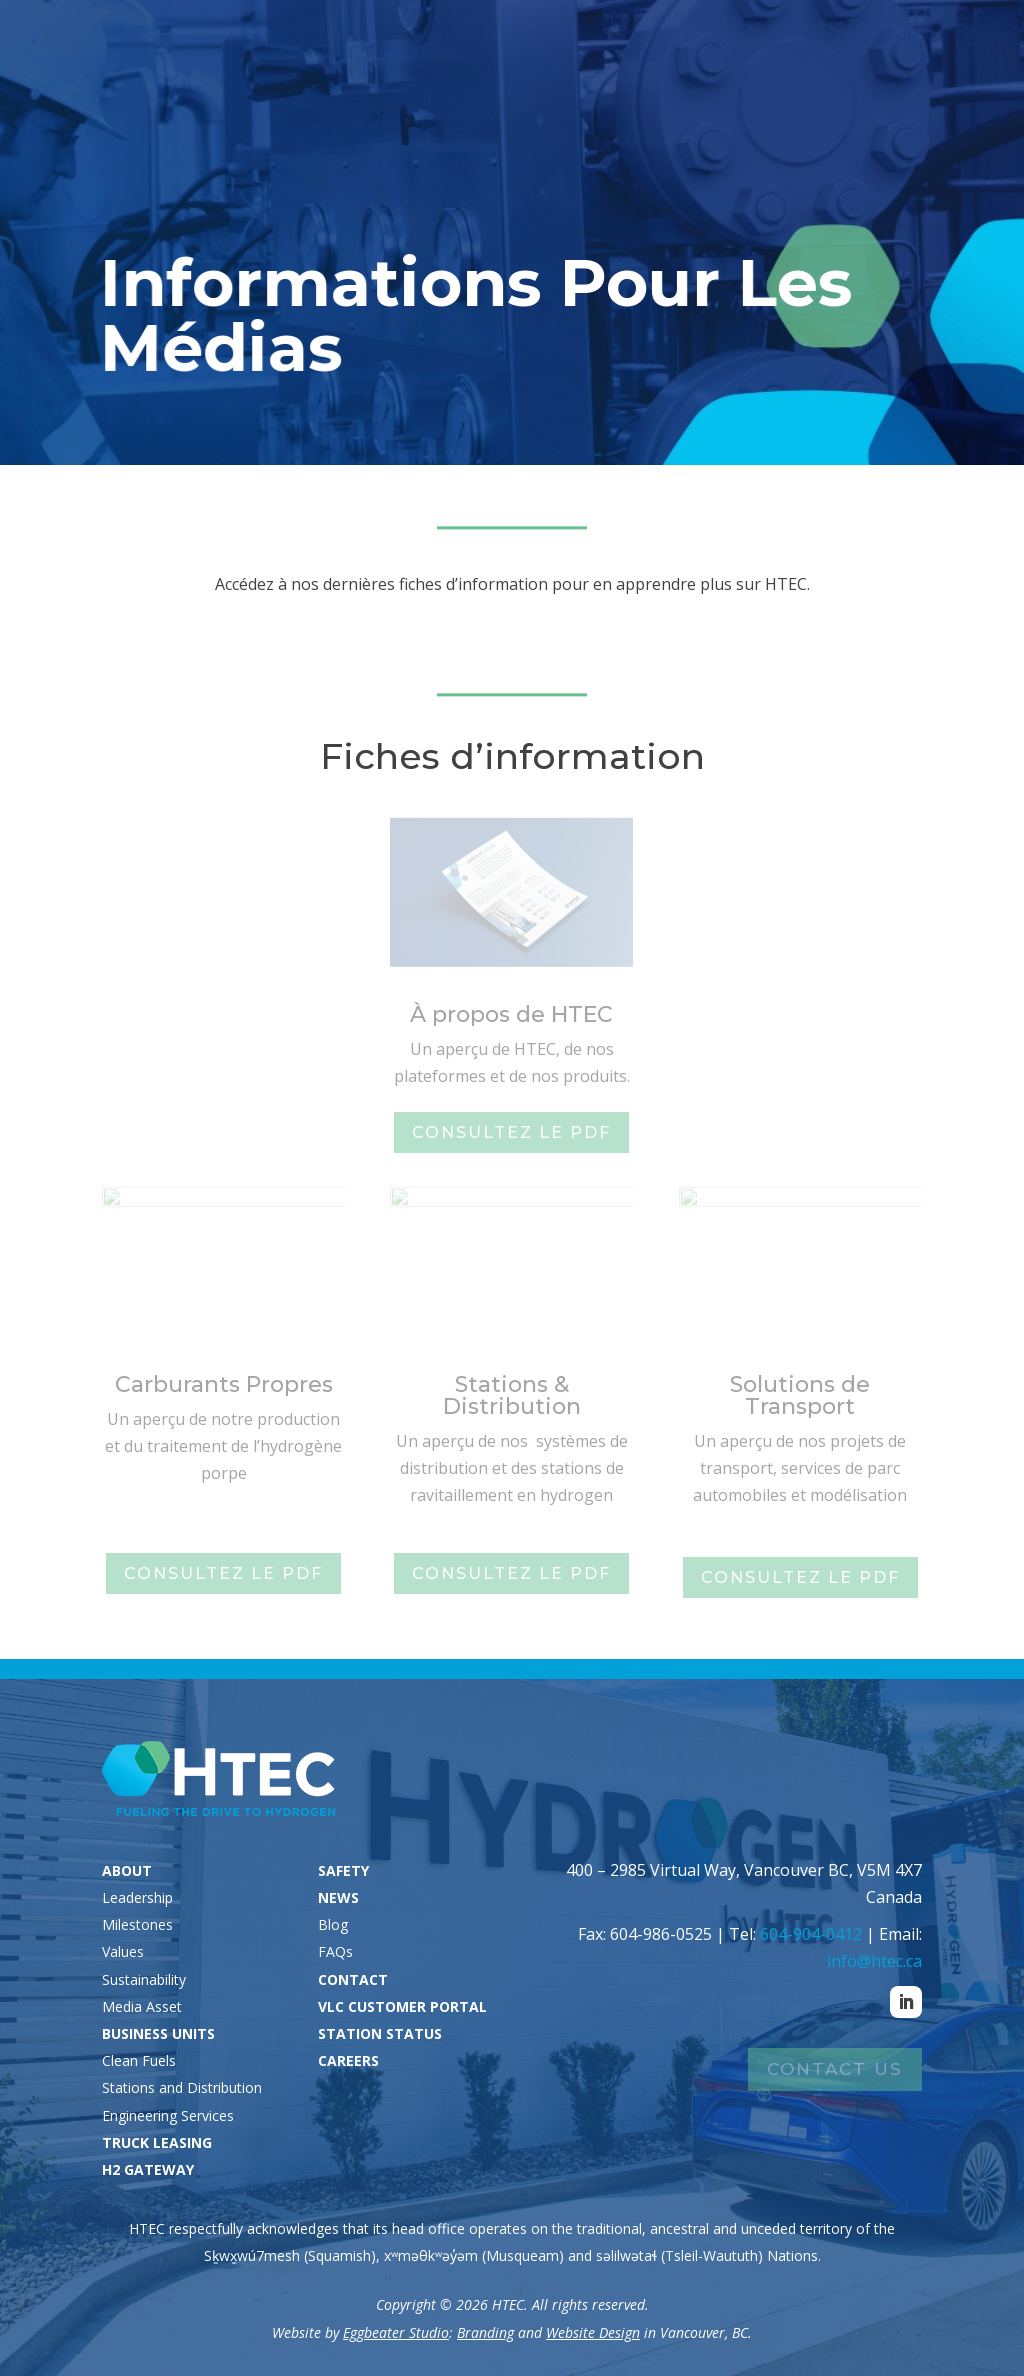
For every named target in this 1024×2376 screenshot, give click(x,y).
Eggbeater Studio (396, 2332)
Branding (485, 2332)
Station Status (624, 43)
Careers (946, 43)
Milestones (137, 1924)
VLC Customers (798, 43)
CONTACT (353, 1979)
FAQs (335, 1951)
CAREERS (348, 2060)
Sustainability (144, 1979)
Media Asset (142, 2006)
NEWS (338, 1897)
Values (123, 1951)
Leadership (137, 1897)
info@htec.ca (874, 1961)
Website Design (593, 2332)
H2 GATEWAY (148, 2169)
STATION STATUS (380, 2033)
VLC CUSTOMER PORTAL (402, 2006)
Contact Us (835, 2069)
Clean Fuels (139, 2060)
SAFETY (343, 1870)
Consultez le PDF (511, 1132)
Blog (333, 1924)
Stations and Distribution (182, 2087)
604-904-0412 (811, 1934)
